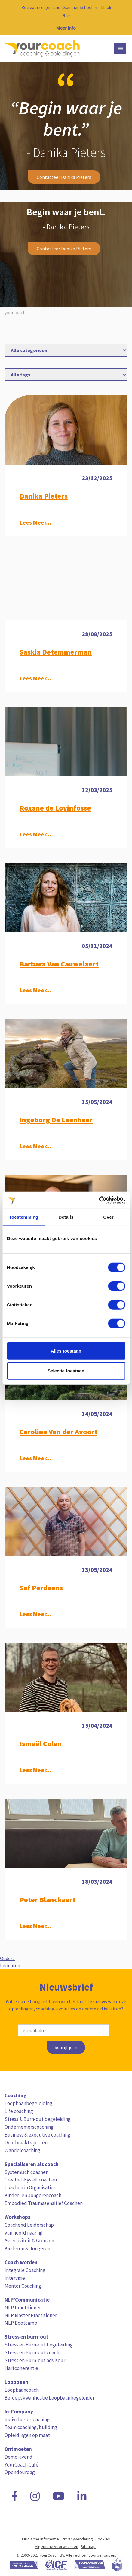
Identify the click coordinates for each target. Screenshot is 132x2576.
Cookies (102, 2539)
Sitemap (88, 2546)
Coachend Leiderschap (29, 2225)
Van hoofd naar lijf (24, 2232)
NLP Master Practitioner (31, 2315)
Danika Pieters (44, 496)
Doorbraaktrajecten (26, 2142)
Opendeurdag (20, 2472)
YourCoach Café (21, 2464)
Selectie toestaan (66, 1370)
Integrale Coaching (25, 2270)
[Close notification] (122, 17)
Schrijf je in (66, 2047)
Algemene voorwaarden (56, 2546)
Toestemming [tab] (23, 1216)
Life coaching (19, 2111)
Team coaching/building (31, 2427)
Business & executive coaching (37, 2134)
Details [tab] (66, 1216)
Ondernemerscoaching (29, 2127)
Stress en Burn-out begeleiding (39, 2344)
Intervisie (15, 2278)
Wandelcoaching (22, 2150)
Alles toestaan (66, 1350)
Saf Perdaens (41, 1587)
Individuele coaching (27, 2419)
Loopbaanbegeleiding (28, 2103)
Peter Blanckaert (47, 1899)
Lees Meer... (35, 522)
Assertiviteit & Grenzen (29, 2240)
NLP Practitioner (23, 2307)
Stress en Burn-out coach (32, 2352)
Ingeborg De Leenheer (56, 1120)
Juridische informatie (40, 2539)
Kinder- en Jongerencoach (33, 2195)
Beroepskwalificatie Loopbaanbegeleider (49, 2397)
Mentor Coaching (23, 2286)
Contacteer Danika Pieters (64, 177)
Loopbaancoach (22, 2390)
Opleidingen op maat (27, 2435)
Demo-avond (18, 2457)
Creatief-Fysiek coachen (31, 2179)
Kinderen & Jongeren (27, 2248)
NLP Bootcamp (21, 2323)
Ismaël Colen (41, 1743)
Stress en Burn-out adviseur (35, 2360)
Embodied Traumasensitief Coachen (44, 2203)
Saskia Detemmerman (56, 652)
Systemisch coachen (26, 2172)
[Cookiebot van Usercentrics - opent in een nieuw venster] (98, 1200)
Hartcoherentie (21, 2368)
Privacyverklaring (77, 2539)
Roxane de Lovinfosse (55, 808)
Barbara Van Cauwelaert (59, 964)
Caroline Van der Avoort (58, 1431)
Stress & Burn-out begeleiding (38, 2119)
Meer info (66, 28)
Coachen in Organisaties (30, 2187)
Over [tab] (108, 1216)
